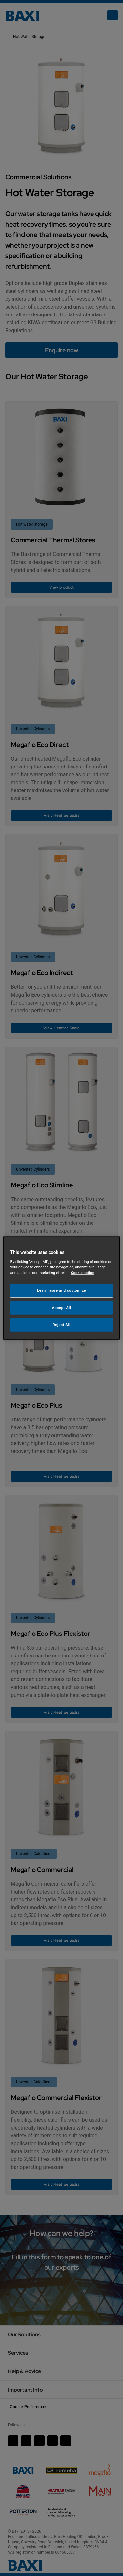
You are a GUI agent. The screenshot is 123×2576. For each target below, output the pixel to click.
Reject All (61, 1324)
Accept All (61, 1307)
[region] (61, 1288)
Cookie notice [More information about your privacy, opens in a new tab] (82, 1272)
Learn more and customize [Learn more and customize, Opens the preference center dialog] (61, 1290)
